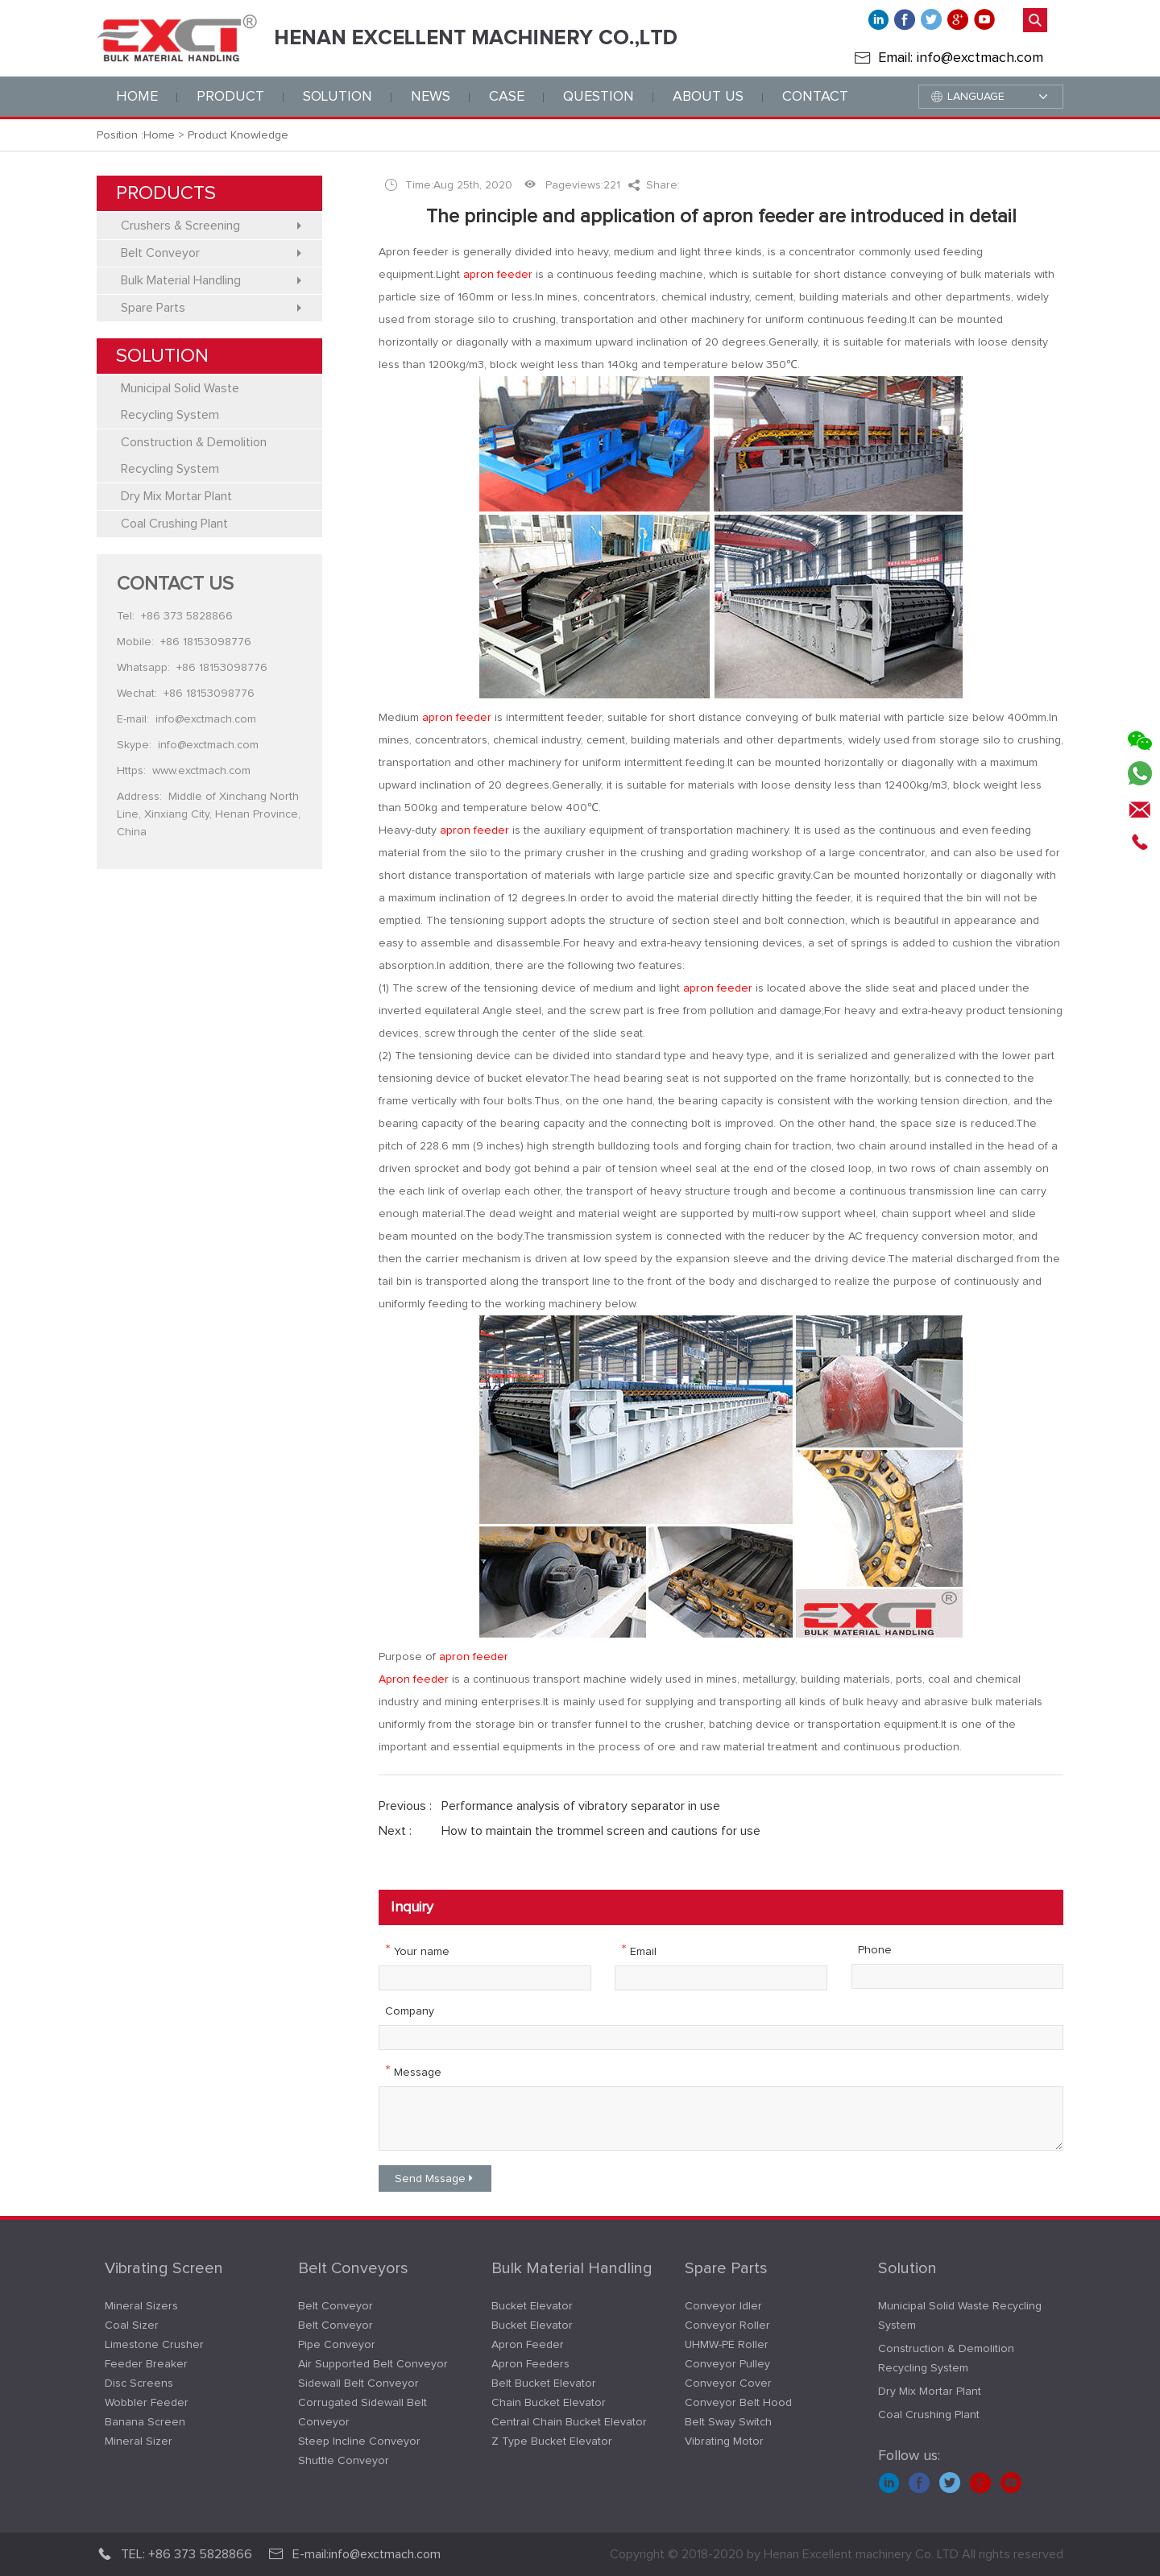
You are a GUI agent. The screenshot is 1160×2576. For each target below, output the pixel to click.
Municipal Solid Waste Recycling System (960, 2316)
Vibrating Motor (724, 2441)
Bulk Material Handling (571, 2268)
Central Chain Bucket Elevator (569, 2422)
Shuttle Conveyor (343, 2460)
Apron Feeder (527, 2344)
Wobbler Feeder (146, 2402)
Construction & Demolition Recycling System (946, 2358)
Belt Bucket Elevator (543, 2383)
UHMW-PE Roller (726, 2344)
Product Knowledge (238, 135)
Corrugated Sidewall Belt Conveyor (362, 2412)
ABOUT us (708, 96)
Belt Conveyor (335, 2306)
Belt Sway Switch (728, 2422)
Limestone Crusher (154, 2344)
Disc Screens (139, 2383)
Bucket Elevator (532, 2306)
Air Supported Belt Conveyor (373, 2364)
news (430, 96)
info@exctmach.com (205, 719)
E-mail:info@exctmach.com (354, 2554)
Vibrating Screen (164, 2268)
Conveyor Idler (723, 2306)
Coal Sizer (132, 2325)
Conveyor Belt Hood (738, 2402)
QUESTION (598, 96)
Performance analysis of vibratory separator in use (580, 1805)
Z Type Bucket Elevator (551, 2441)
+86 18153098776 (205, 642)
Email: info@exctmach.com (960, 58)
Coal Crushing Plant (929, 2415)
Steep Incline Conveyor (359, 2441)
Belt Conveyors (353, 2268)
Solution (907, 2268)
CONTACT (815, 96)
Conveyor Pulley (727, 2364)
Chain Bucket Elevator (548, 2402)
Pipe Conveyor (336, 2344)
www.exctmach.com (201, 771)
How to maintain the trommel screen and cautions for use (600, 1830)
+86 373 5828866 (187, 616)
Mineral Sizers (141, 2306)
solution (337, 96)
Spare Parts (726, 2268)
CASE (506, 96)
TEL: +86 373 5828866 (174, 2554)
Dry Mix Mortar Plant (929, 2391)
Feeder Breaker (146, 2364)
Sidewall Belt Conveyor (358, 2383)
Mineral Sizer (138, 2441)
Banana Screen (145, 2422)
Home (137, 96)
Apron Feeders (530, 2364)
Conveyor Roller (727, 2325)
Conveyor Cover (728, 2383)
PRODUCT (230, 96)
